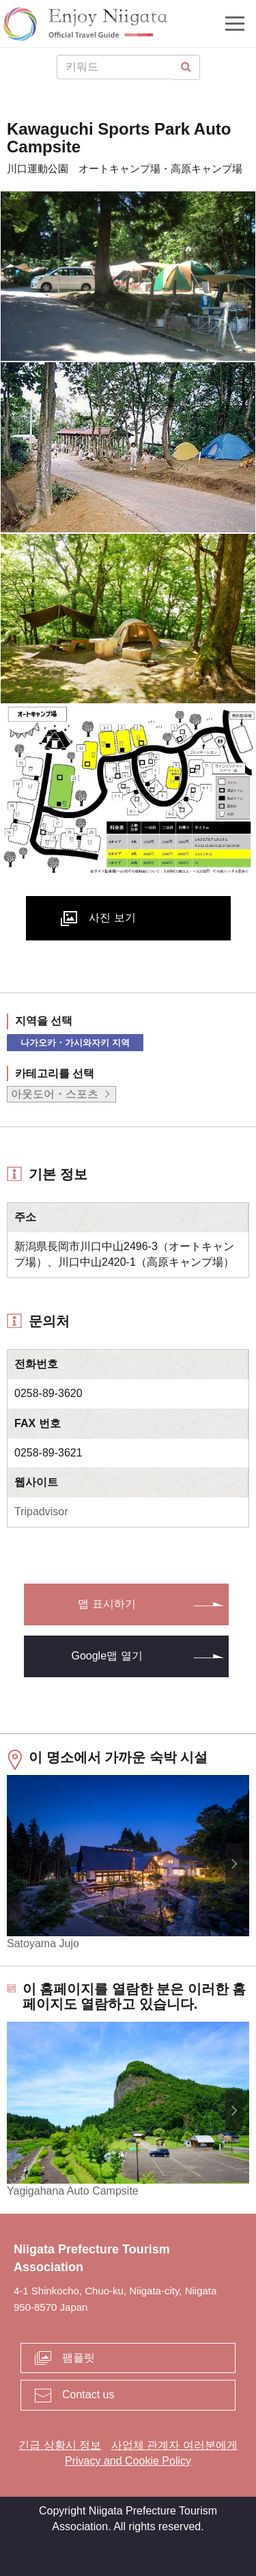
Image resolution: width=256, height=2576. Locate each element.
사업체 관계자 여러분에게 (174, 2445)
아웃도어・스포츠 (54, 1094)
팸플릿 (78, 2357)
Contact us (88, 2394)
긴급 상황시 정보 (59, 2445)
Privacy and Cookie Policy (128, 2461)
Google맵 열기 (106, 1656)
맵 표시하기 (106, 1604)
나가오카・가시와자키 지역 (75, 1043)
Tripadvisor (41, 1511)
